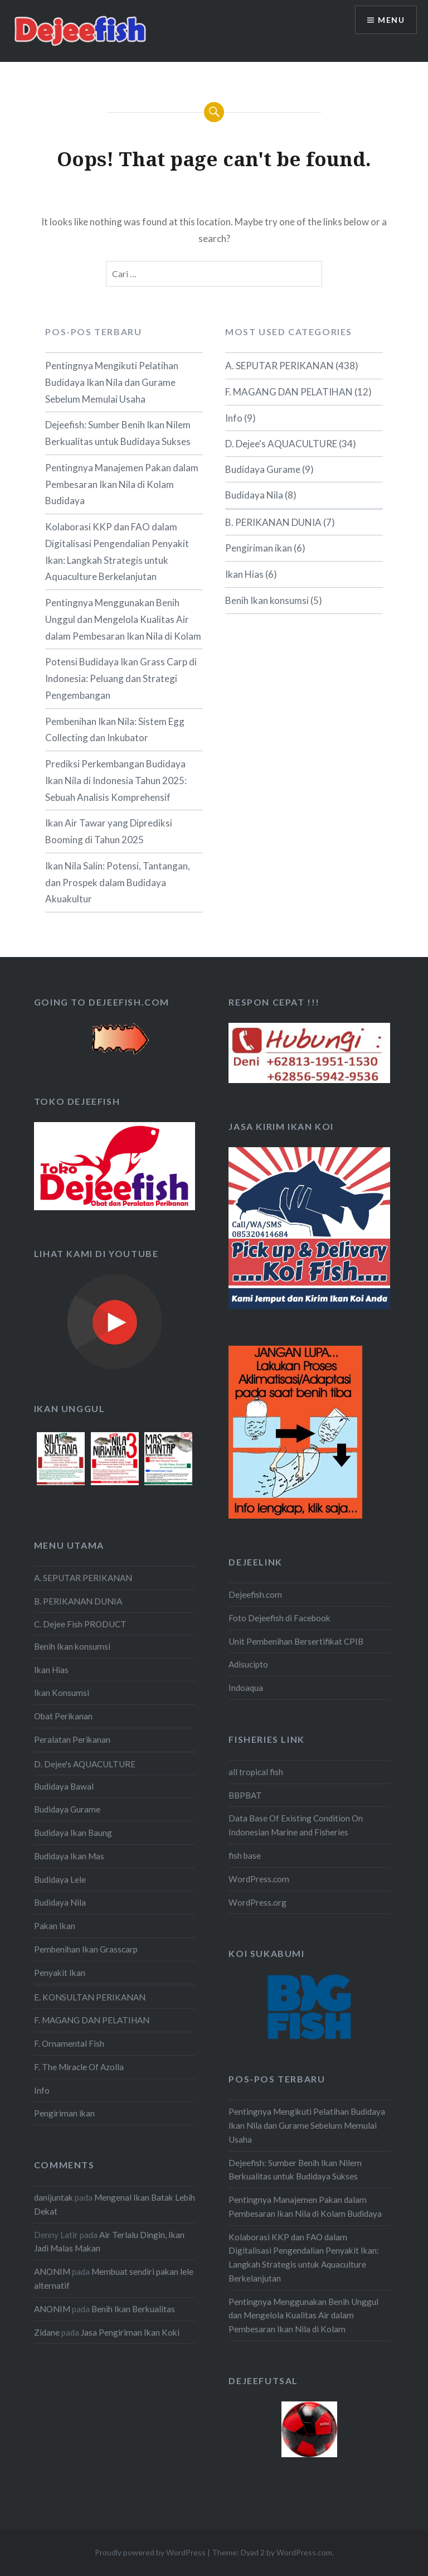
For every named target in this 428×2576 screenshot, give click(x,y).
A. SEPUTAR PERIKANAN (279, 365)
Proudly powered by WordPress (150, 2552)
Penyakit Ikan (59, 1973)
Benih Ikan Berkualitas (133, 2309)
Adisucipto (248, 1664)
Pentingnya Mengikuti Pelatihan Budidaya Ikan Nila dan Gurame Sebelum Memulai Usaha (111, 382)
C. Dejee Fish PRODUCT (80, 1624)
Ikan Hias (244, 574)
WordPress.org (257, 1902)
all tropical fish (255, 1772)
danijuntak (53, 2197)
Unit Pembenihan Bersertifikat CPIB (295, 1641)
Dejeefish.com (255, 1594)
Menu (391, 20)
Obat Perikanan (63, 1716)
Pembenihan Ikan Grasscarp (86, 1949)
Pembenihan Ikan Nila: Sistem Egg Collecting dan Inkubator (114, 730)
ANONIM (52, 2271)
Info (233, 418)
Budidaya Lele (60, 1879)
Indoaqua (245, 1688)
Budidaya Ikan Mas (69, 1856)
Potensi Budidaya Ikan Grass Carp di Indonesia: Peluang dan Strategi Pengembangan (121, 678)
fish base (244, 1855)
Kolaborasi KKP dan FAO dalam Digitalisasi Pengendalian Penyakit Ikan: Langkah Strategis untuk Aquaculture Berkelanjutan (117, 551)
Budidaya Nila (254, 495)
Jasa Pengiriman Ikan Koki (130, 2332)
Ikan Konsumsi (61, 1693)
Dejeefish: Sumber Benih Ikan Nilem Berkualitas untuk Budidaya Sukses (118, 433)
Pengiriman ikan (258, 548)
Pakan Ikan (54, 1926)
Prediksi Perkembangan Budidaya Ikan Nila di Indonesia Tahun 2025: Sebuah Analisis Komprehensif (116, 780)
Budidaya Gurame (262, 469)
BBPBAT (245, 1795)
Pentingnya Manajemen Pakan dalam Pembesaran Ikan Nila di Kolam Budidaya (121, 484)
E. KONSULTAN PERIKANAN (89, 1997)
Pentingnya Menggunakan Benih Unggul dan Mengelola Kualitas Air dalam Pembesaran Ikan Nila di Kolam (123, 619)
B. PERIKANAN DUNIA (273, 522)
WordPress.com (258, 1879)
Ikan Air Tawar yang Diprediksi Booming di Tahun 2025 (108, 831)
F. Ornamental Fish (69, 2043)
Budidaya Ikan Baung (73, 1833)
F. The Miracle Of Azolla (79, 2067)
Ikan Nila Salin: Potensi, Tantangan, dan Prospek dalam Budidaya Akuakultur (117, 882)
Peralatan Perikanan (72, 1739)
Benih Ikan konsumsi (267, 600)
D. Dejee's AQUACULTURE (281, 444)
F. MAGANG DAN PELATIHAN (289, 392)
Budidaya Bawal (64, 1786)
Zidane (47, 2332)
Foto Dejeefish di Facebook (279, 1618)
